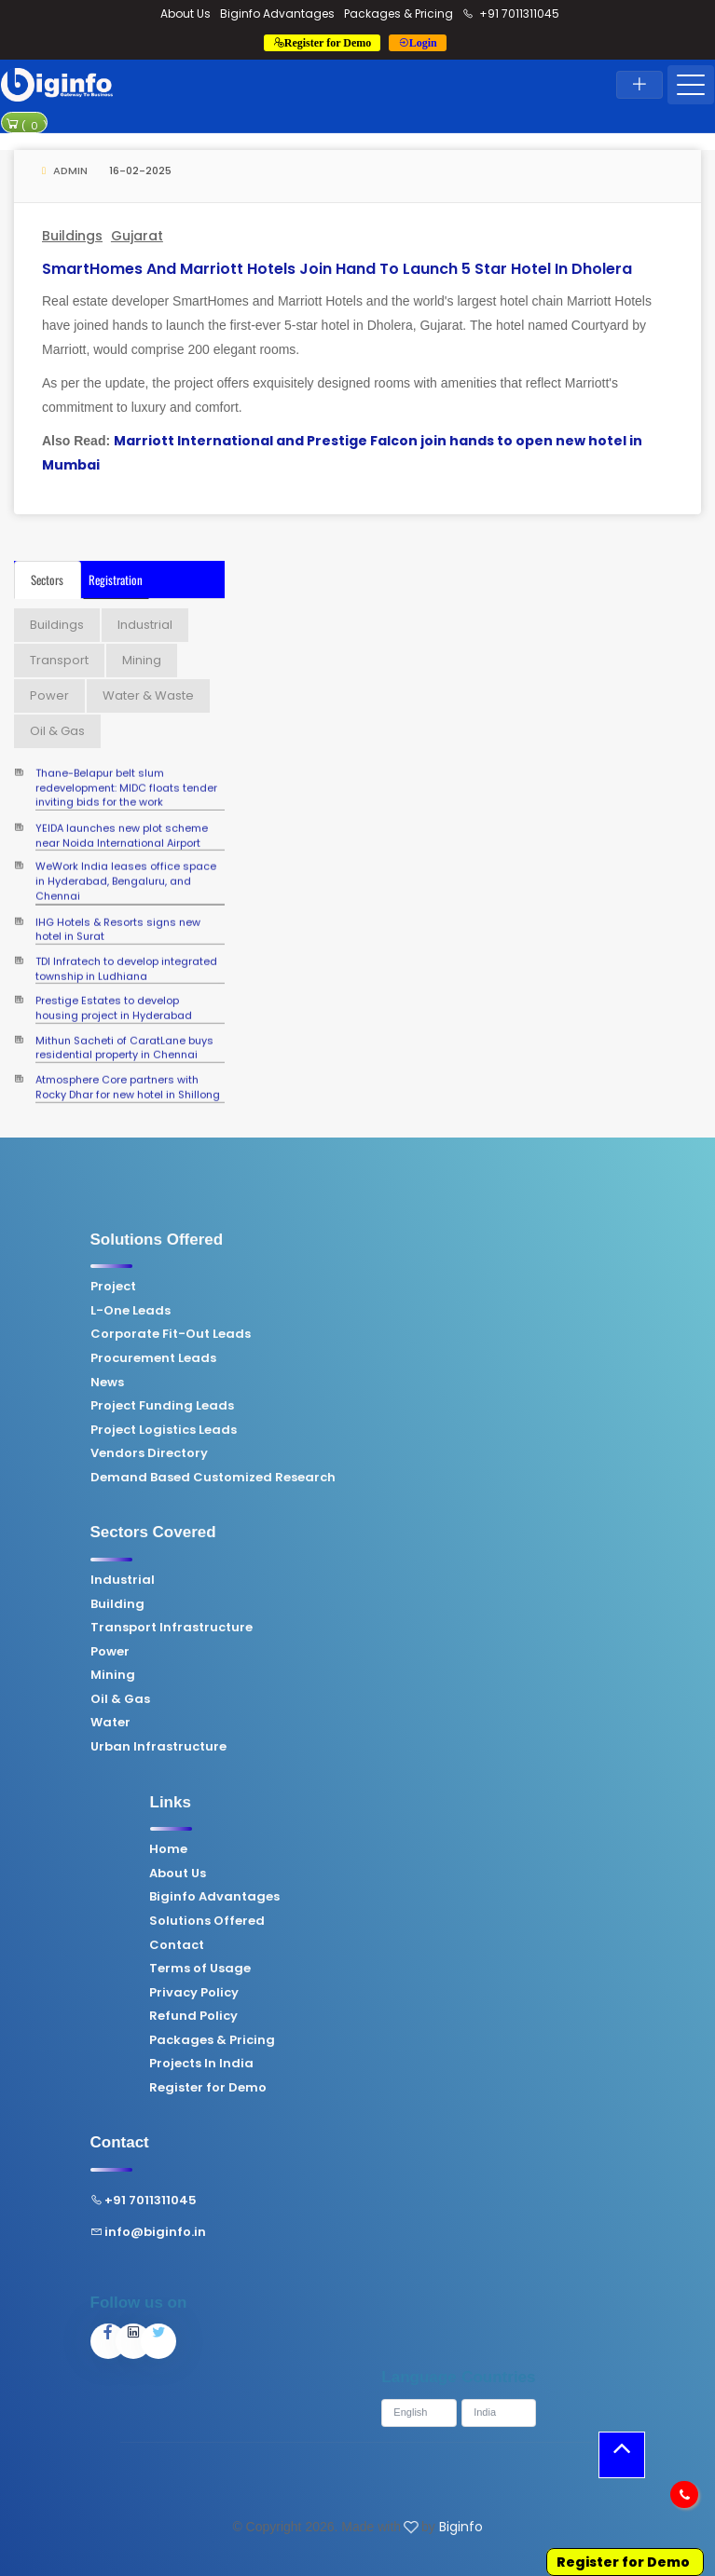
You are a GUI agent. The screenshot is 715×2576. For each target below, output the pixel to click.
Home (383, 1849)
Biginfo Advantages (277, 13)
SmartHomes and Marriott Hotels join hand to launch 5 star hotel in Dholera (337, 268)
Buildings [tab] (57, 625)
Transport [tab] (59, 660)
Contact (391, 1945)
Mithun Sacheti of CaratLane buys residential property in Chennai (124, 1034)
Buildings (72, 235)
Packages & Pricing (398, 13)
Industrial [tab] (144, 625)
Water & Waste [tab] (148, 695)
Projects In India (416, 2063)
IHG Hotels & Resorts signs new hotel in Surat (117, 916)
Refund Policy (408, 2016)
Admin (65, 170)
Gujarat (137, 235)
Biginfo (461, 2526)
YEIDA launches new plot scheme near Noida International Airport (121, 822)
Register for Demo (423, 2087)
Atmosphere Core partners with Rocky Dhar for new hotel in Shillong (127, 1073)
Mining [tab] (141, 660)
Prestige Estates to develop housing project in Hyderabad (113, 995)
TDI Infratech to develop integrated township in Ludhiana (126, 955)
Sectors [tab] (47, 579)
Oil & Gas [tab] (57, 731)
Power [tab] (49, 695)
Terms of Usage (415, 1968)
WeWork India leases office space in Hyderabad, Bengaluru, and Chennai (125, 861)
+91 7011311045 (510, 13)
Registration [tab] (116, 579)
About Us (185, 13)
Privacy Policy (409, 1992)
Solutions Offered (422, 1921)
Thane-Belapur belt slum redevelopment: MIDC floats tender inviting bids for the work (126, 768)
